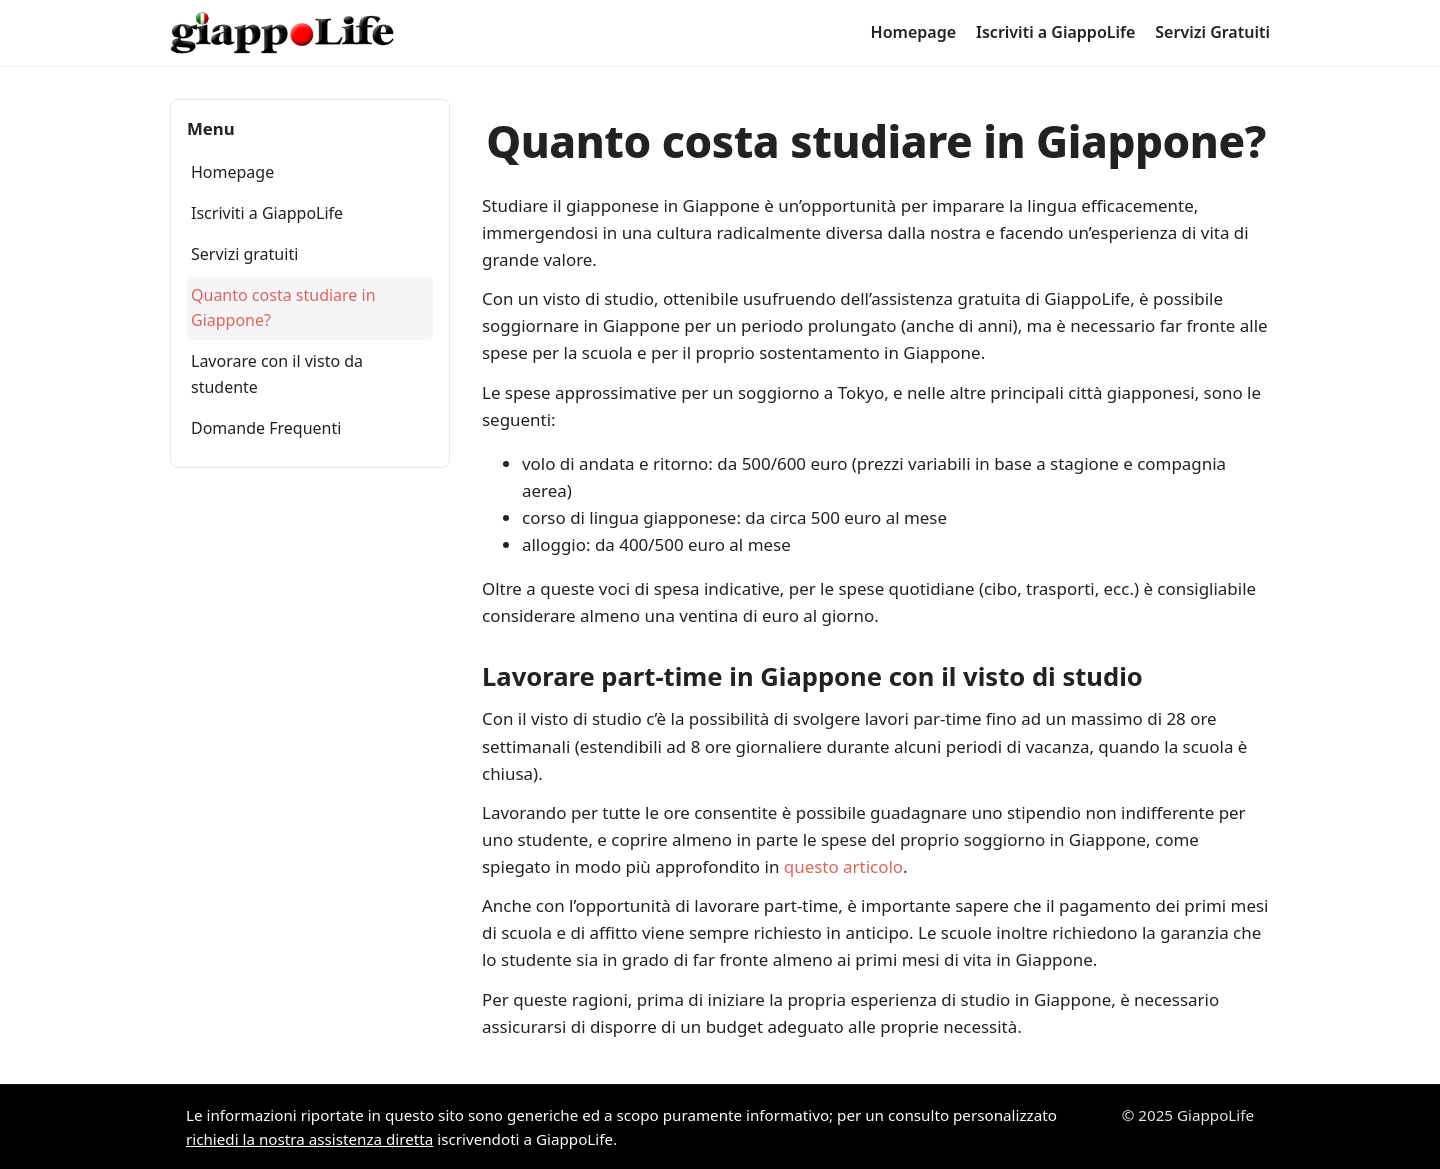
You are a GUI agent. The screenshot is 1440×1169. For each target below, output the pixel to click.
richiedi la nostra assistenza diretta (309, 1139)
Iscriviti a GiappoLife (1055, 32)
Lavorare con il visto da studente (277, 374)
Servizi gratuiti (244, 254)
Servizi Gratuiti (1212, 32)
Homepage (913, 32)
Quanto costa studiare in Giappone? (283, 308)
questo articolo (843, 866)
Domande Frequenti (266, 428)
